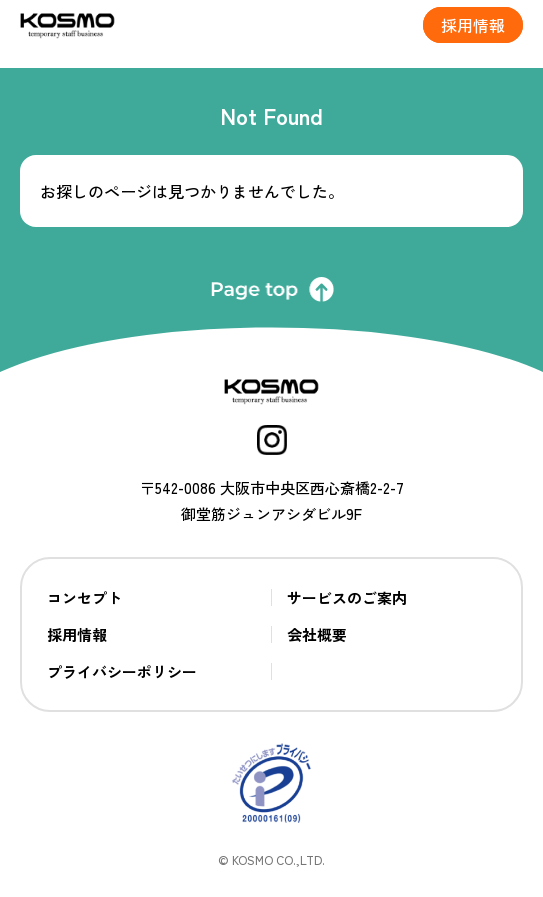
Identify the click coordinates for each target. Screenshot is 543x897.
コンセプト (84, 597)
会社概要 (317, 634)
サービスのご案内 (347, 597)
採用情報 (77, 634)
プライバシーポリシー (122, 671)
